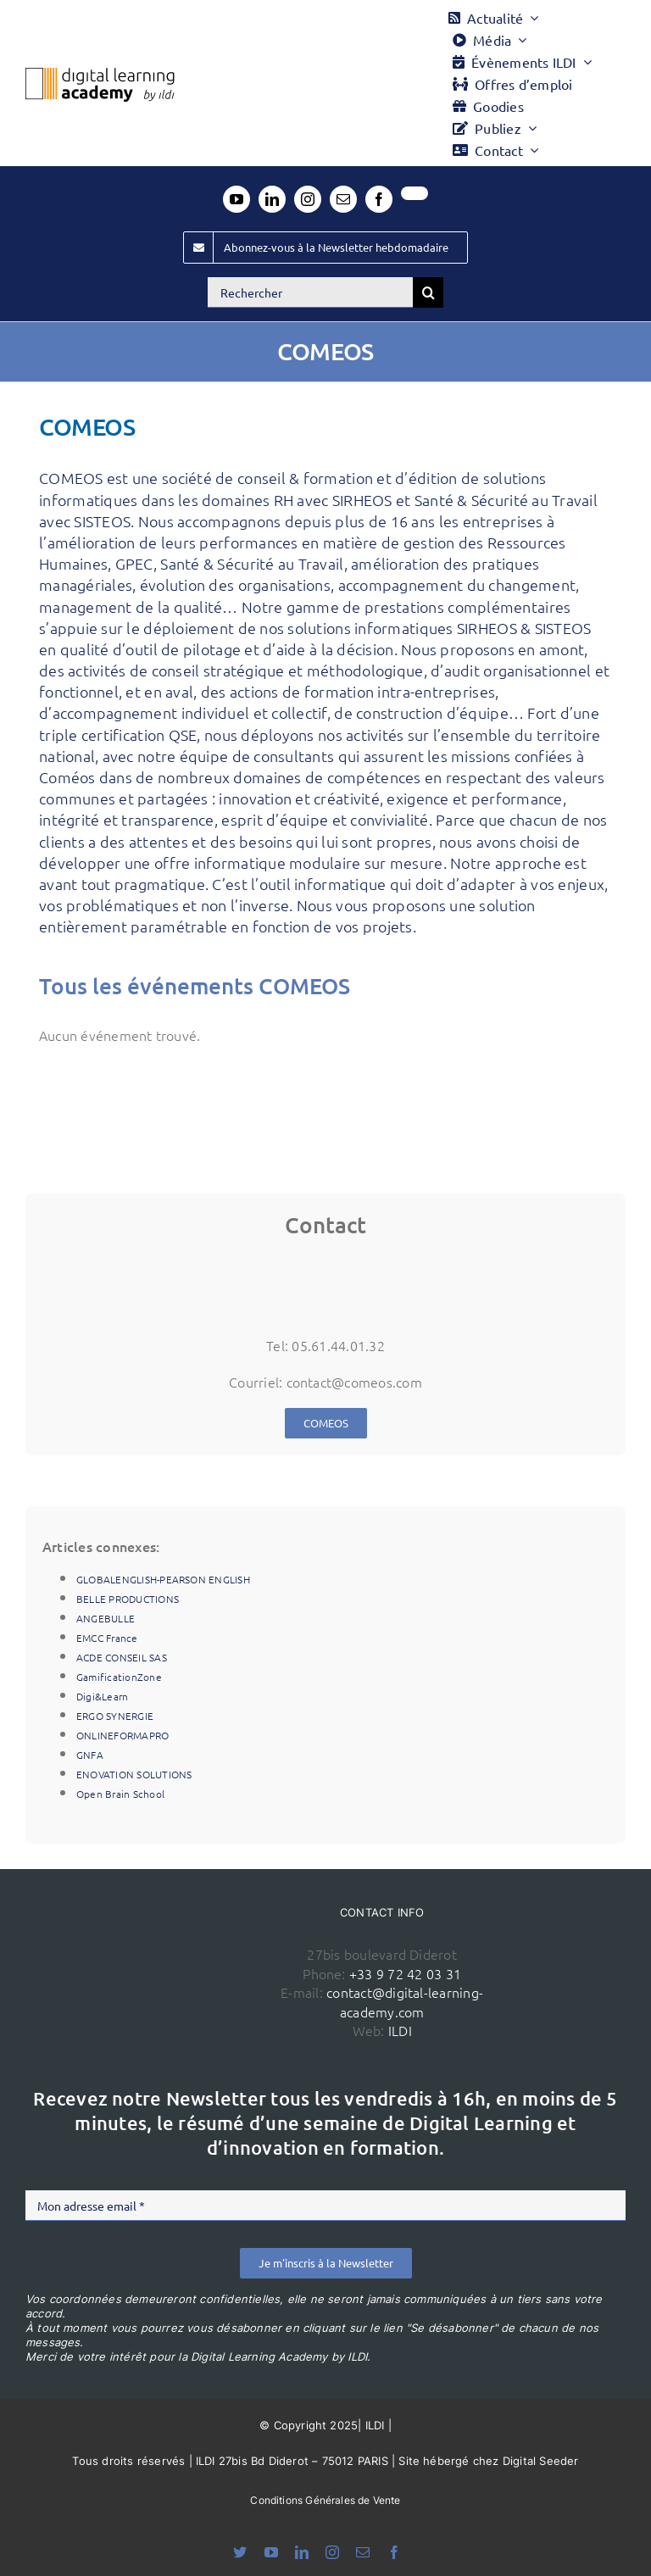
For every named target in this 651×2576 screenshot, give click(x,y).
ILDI (400, 2030)
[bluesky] (240, 2552)
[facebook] (378, 199)
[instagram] (307, 199)
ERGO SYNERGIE (114, 1715)
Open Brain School (120, 1793)
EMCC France (107, 1637)
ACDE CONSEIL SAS (121, 1657)
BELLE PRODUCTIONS (127, 1598)
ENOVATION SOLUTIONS (134, 1774)
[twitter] (414, 193)
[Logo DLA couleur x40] (100, 74)
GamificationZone (119, 1676)
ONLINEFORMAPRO (122, 1735)
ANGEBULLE (105, 1618)
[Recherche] (428, 292)
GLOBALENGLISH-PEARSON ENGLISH (163, 1579)
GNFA (89, 1754)
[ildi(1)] (169, 1941)
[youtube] (236, 199)
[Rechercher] (310, 292)
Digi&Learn (102, 1696)
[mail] (343, 199)
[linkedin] (272, 199)
